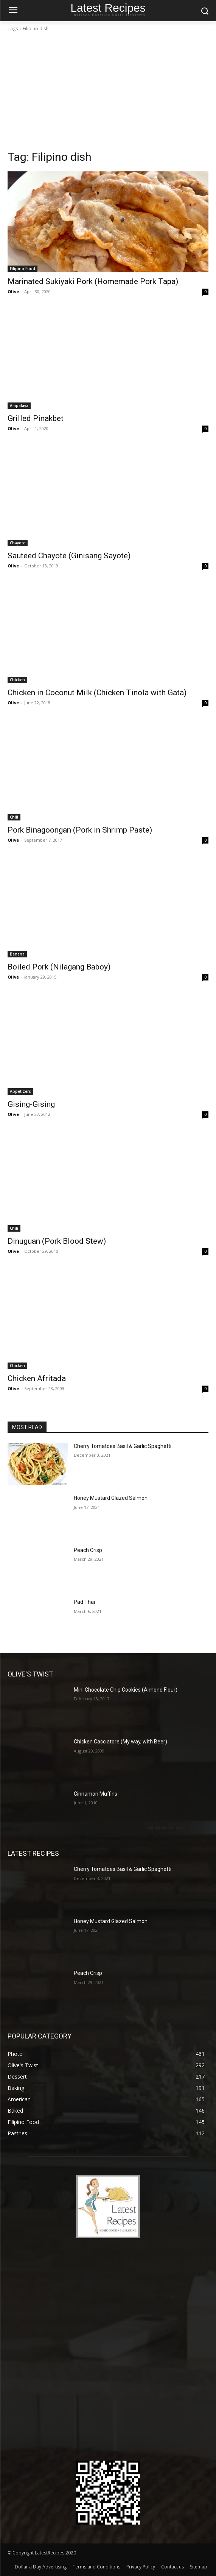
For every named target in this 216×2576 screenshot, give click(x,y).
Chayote (17, 542)
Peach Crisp (88, 1550)
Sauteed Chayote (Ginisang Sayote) (69, 555)
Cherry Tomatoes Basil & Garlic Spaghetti (122, 1446)
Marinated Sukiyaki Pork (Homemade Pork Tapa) (93, 281)
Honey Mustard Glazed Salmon (111, 1498)
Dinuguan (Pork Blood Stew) (57, 1241)
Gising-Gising (31, 1104)
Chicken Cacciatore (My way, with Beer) (120, 1742)
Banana (17, 954)
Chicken (17, 679)
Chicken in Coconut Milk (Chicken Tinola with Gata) (97, 692)
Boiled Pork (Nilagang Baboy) (59, 966)
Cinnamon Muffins (95, 1794)
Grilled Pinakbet (36, 418)
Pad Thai (84, 1602)
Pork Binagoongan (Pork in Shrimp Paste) (80, 829)
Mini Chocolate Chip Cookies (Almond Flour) (125, 1690)
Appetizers (20, 1091)
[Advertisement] (108, 93)
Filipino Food (22, 268)
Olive (13, 291)
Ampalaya (19, 405)
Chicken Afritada (37, 1378)
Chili (14, 817)
